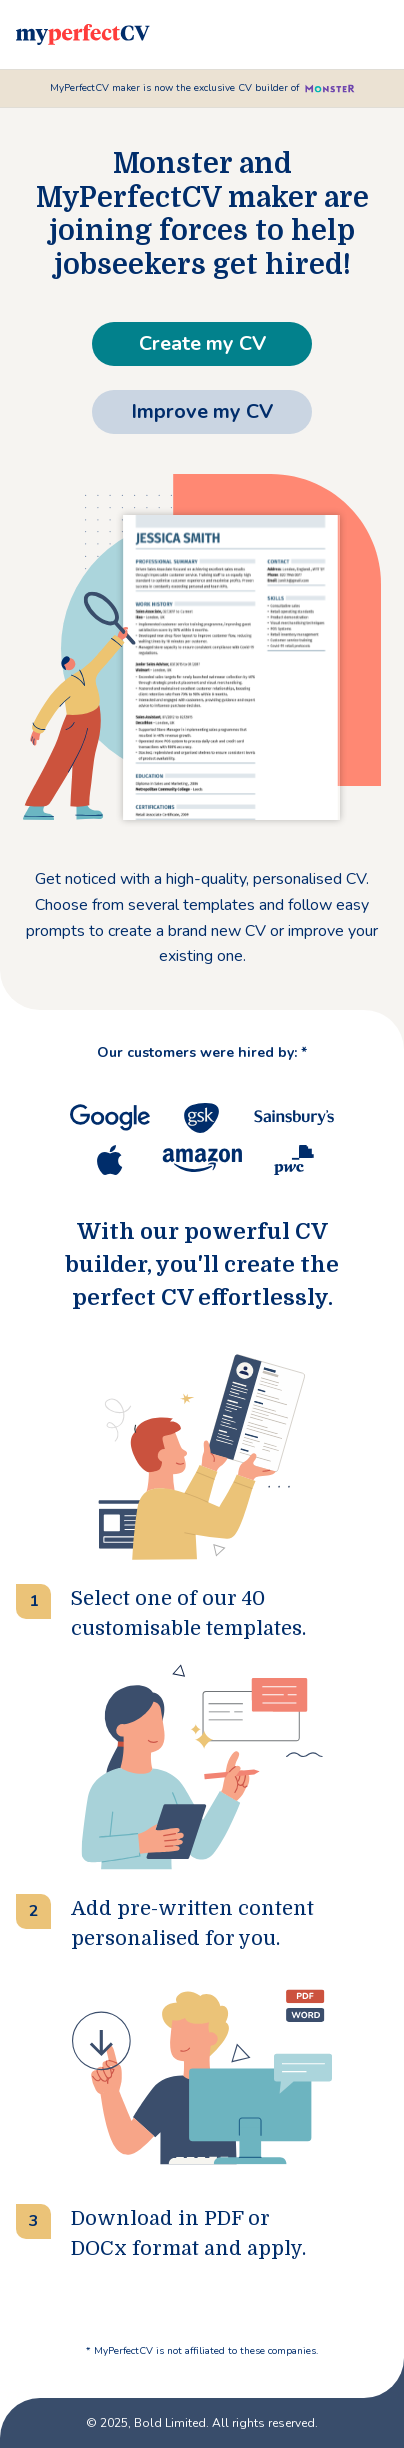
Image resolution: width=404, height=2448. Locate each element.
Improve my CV (202, 411)
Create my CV (202, 343)
